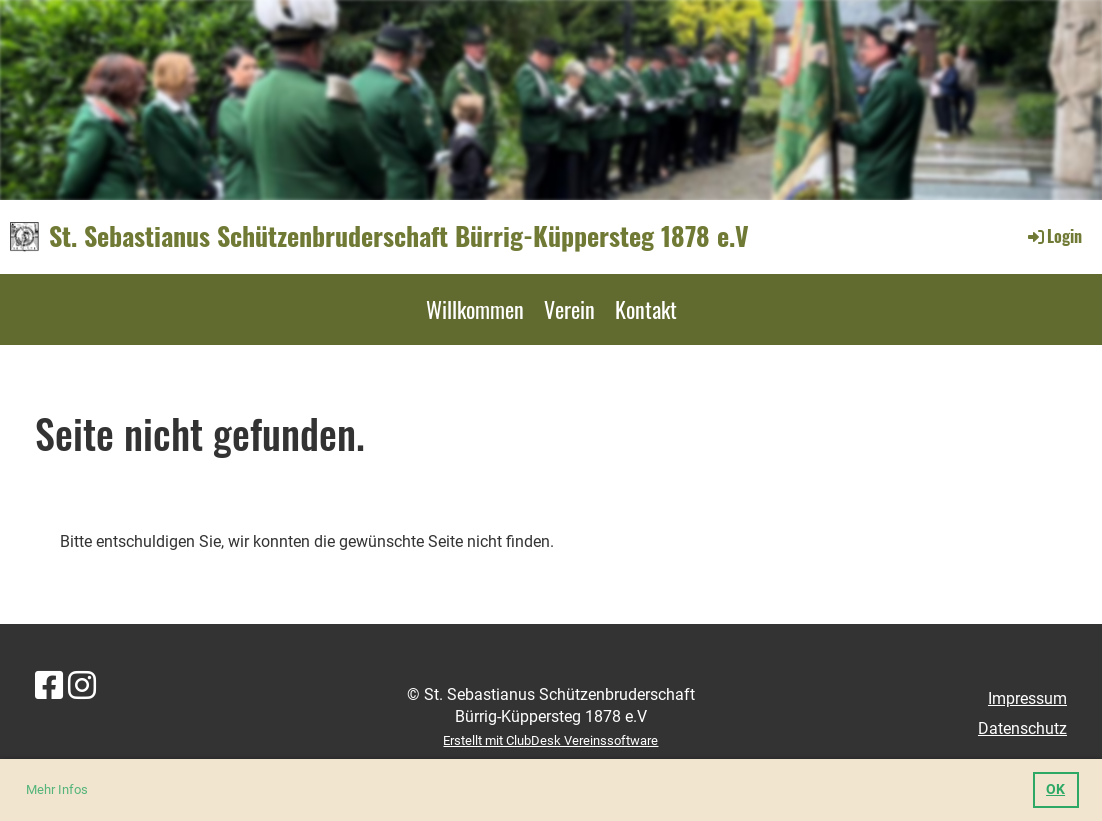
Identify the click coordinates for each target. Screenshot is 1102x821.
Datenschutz (1022, 728)
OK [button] (1055, 789)
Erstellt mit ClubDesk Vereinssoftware (550, 740)
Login (1053, 236)
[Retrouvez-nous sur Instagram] (82, 686)
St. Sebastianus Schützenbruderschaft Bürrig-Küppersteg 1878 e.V (399, 236)
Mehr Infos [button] (57, 789)
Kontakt (646, 309)
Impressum (1027, 698)
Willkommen (475, 309)
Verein (569, 309)
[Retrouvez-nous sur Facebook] (49, 686)
